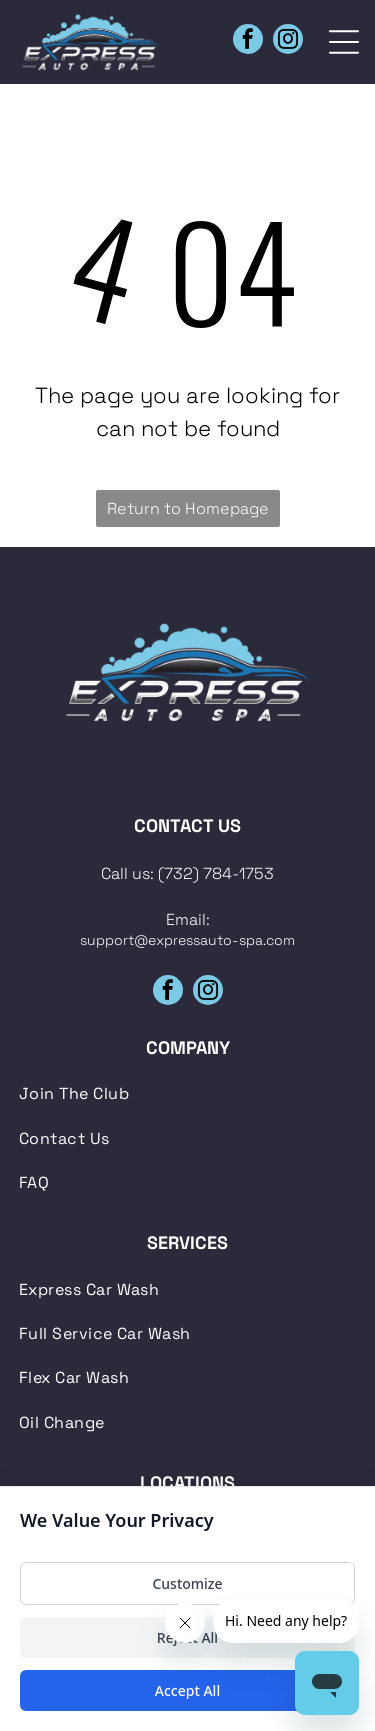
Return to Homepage (188, 508)
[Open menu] (344, 42)
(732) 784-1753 (216, 873)
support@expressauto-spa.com (187, 940)
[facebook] (248, 41)
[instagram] (288, 41)
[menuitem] (188, 1094)
